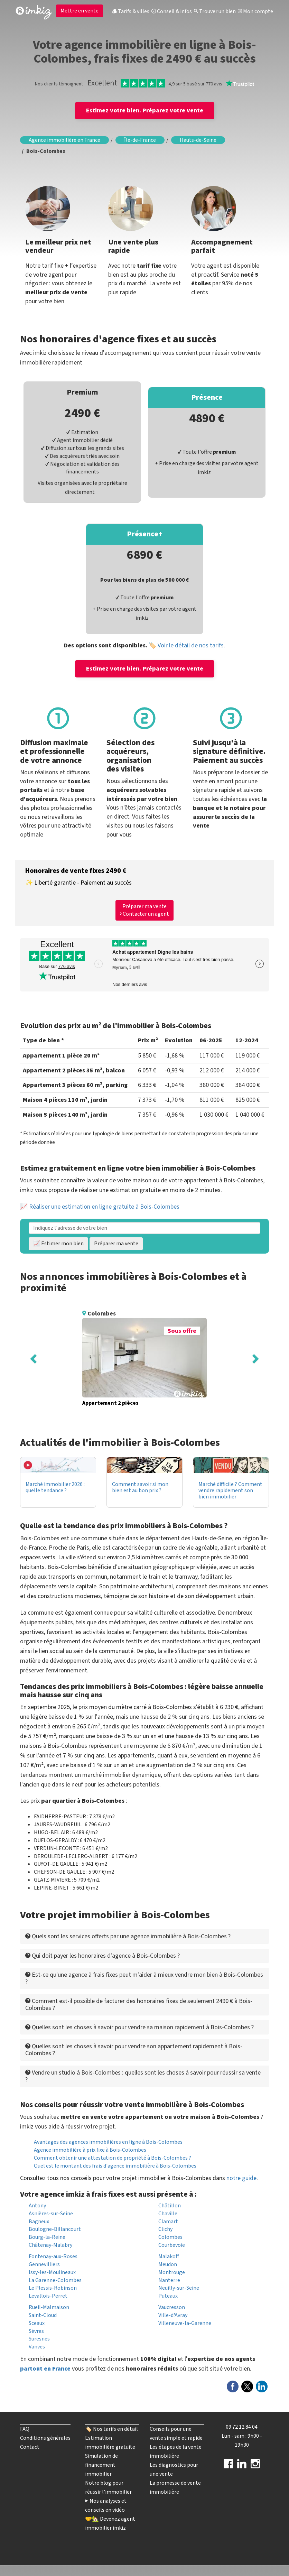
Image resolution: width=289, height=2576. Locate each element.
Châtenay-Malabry (50, 2245)
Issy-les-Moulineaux (52, 2272)
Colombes (170, 2237)
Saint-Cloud (43, 2315)
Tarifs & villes (130, 11)
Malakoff (168, 2256)
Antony (37, 2205)
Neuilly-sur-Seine (178, 2288)
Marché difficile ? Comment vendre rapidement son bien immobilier (230, 1490)
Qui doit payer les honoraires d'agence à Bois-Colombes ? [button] (102, 1955)
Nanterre (169, 2280)
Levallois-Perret (48, 2296)
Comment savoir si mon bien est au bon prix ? (140, 1487)
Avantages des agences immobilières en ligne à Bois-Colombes (108, 2142)
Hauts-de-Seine (198, 140)
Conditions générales (45, 2438)
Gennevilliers (44, 2264)
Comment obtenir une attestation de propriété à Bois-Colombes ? (112, 2158)
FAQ (24, 2429)
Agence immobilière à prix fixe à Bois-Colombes (90, 2150)
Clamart (168, 2221)
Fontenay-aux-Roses (53, 2256)
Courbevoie (171, 2245)
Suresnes (39, 2339)
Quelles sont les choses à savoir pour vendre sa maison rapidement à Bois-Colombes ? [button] (139, 2027)
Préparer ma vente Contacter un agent (144, 910)
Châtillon (169, 2205)
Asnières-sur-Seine (51, 2213)
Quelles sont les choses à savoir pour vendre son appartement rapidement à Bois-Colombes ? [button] (133, 2050)
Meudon (167, 2264)
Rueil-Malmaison (49, 2307)
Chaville (167, 2213)
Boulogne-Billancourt (55, 2229)
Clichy (165, 2229)
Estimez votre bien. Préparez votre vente (144, 110)
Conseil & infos (171, 11)
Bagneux (39, 2221)
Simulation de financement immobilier (101, 2465)
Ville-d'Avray (172, 2315)
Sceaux (37, 2323)
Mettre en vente (79, 11)
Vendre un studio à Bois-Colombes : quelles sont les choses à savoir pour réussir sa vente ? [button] (143, 2076)
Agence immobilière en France (64, 140)
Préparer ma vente (116, 1243)
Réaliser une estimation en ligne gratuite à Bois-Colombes (104, 1206)
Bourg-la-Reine (47, 2237)
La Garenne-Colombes (55, 2280)
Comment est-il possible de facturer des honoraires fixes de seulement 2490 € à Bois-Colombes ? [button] (138, 2004)
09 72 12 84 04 (242, 2427)
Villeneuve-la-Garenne (184, 2323)
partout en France (45, 2368)
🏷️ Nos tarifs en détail (111, 2429)
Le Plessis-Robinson (53, 2288)
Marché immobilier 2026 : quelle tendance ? (55, 1487)
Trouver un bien (215, 11)
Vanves (37, 2347)
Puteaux (168, 2296)
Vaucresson (171, 2307)
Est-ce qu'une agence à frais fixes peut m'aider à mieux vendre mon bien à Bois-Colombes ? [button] (144, 1978)
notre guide (241, 2178)
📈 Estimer (58, 1243)
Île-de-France (140, 140)
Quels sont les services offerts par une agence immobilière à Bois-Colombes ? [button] (128, 1936)
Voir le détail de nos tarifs (191, 645)
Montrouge (171, 2272)
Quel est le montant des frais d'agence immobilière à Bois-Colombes (115, 2166)
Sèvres (36, 2331)
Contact (29, 2447)
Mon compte (255, 11)
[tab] (144, 1936)
